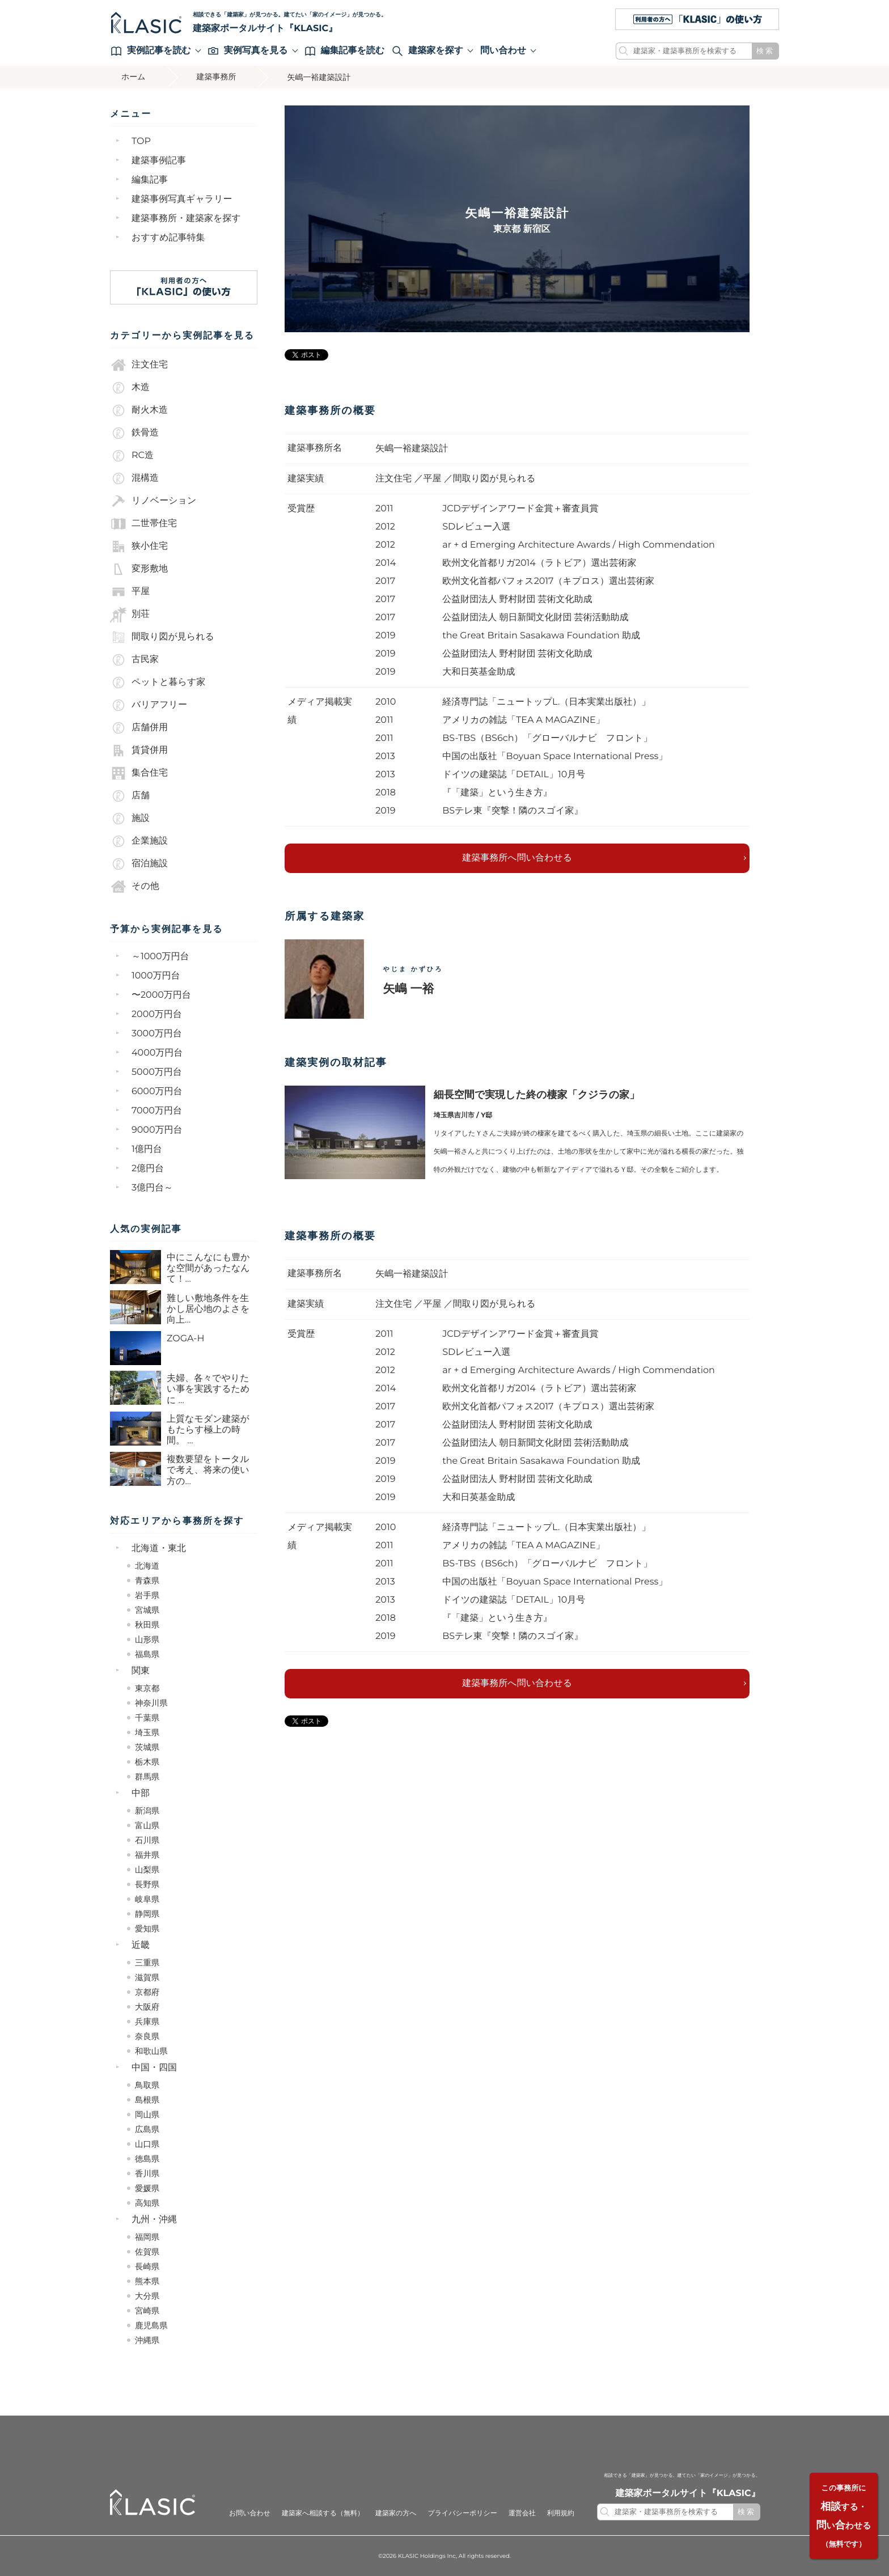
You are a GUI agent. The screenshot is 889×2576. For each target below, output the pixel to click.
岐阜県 (147, 1898)
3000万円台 (157, 1033)
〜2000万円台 (161, 994)
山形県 (147, 1639)
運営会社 (522, 2513)
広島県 (147, 2129)
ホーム (133, 76)
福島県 (147, 1654)
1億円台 (147, 1148)
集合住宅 (139, 772)
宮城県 (147, 1609)
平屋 (130, 591)
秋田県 (147, 1624)
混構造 (134, 477)
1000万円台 (156, 975)
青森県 (147, 1580)
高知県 (147, 2202)
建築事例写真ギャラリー (182, 198)
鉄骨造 (134, 432)
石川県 (147, 1839)
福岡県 (147, 2236)
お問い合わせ (249, 2513)
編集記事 (150, 179)
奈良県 (147, 2036)
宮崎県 (147, 2310)
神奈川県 (151, 1702)
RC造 (132, 455)
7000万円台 (157, 1110)
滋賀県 (147, 1977)
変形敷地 (139, 568)
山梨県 (147, 1869)
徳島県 (147, 2158)
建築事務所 (216, 76)
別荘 (130, 613)
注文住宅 (139, 364)
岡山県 (147, 2114)
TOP (141, 140)
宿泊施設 (139, 863)
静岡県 (147, 1913)
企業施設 (139, 840)
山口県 (147, 2143)
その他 (134, 886)
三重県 (147, 1962)
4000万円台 (157, 1052)
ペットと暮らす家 (157, 681)
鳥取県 (147, 2084)
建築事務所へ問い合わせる (517, 857)
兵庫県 (147, 2021)
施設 (130, 818)
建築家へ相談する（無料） (323, 2513)
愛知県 (147, 1928)
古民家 (134, 659)
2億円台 (148, 1168)
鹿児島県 (151, 2325)
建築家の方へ (396, 2513)
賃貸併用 (139, 750)
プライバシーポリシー (462, 2513)
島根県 (147, 2099)
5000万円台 (157, 1071)
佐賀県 (147, 2251)
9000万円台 (157, 1129)
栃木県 (147, 1761)
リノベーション (153, 500)
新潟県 (147, 1810)
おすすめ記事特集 (168, 237)
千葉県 (147, 1717)
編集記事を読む (345, 50)
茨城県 (147, 1747)
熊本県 (147, 2281)
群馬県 (147, 1776)
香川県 (147, 2173)
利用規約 (560, 2513)
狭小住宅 (139, 545)
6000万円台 (157, 1091)
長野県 (147, 1884)
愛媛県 (147, 2188)
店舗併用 (139, 727)
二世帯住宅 (143, 523)
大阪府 (147, 2006)
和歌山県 (151, 2050)
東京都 (147, 1688)
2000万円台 (157, 1014)
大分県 (147, 2295)
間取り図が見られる (162, 636)
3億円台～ (152, 1187)
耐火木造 (139, 409)
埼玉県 (147, 1732)
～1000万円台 (160, 956)
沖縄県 (147, 2339)
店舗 (130, 795)
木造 (130, 387)
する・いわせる (843, 2516)
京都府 (147, 1991)
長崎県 (147, 2266)
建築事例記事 (159, 160)
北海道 (147, 1565)
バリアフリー (148, 704)
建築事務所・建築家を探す (186, 218)
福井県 (147, 1854)
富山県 (147, 1825)
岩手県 (147, 1595)
